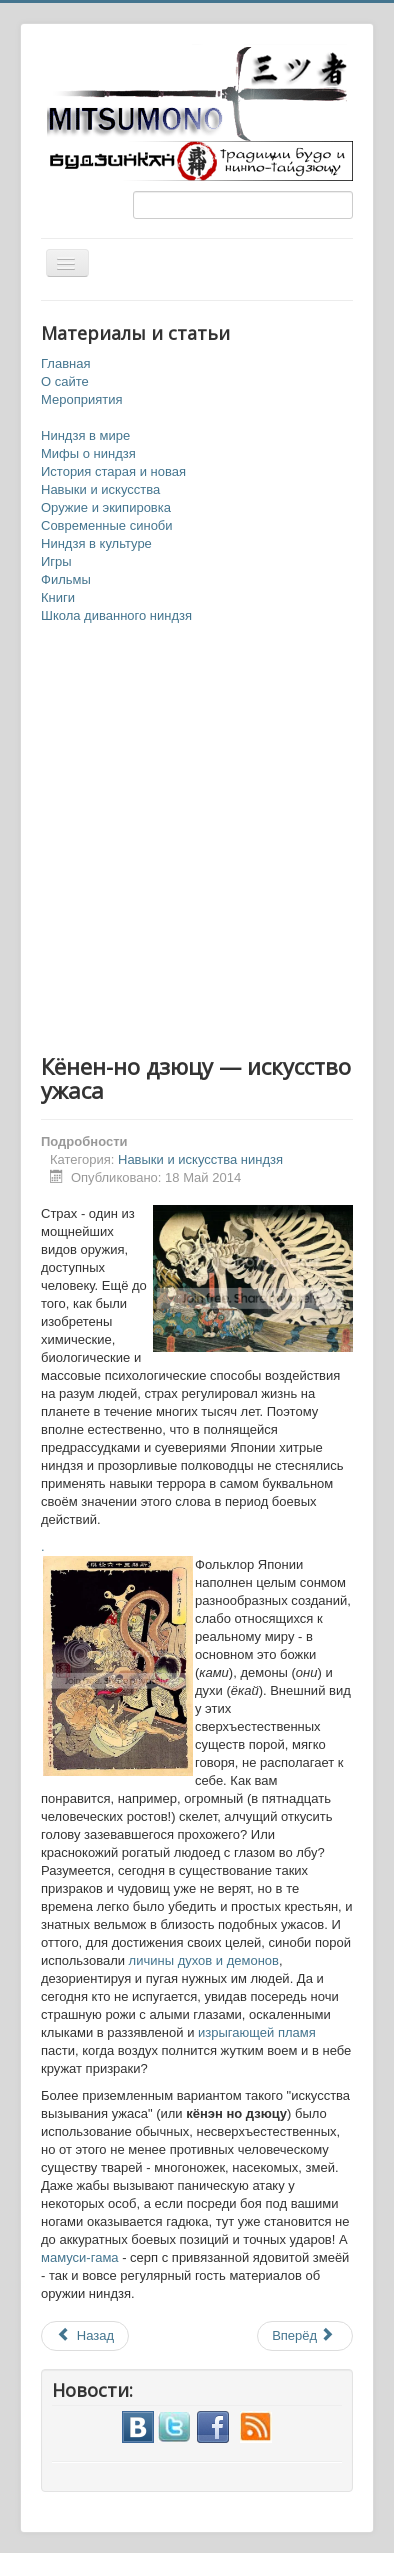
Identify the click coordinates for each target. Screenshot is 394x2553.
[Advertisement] (197, 840)
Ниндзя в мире (85, 435)
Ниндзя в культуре (96, 543)
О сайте (65, 381)
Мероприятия (82, 399)
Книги (58, 597)
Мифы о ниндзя (88, 453)
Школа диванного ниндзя (116, 615)
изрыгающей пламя (254, 2032)
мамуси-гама (80, 2257)
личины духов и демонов (202, 1960)
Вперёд (303, 2335)
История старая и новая (113, 471)
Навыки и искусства (100, 489)
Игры (56, 561)
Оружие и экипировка (106, 507)
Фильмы (66, 579)
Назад (85, 2335)
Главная (65, 363)
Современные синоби (107, 525)
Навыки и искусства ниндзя (200, 1159)
